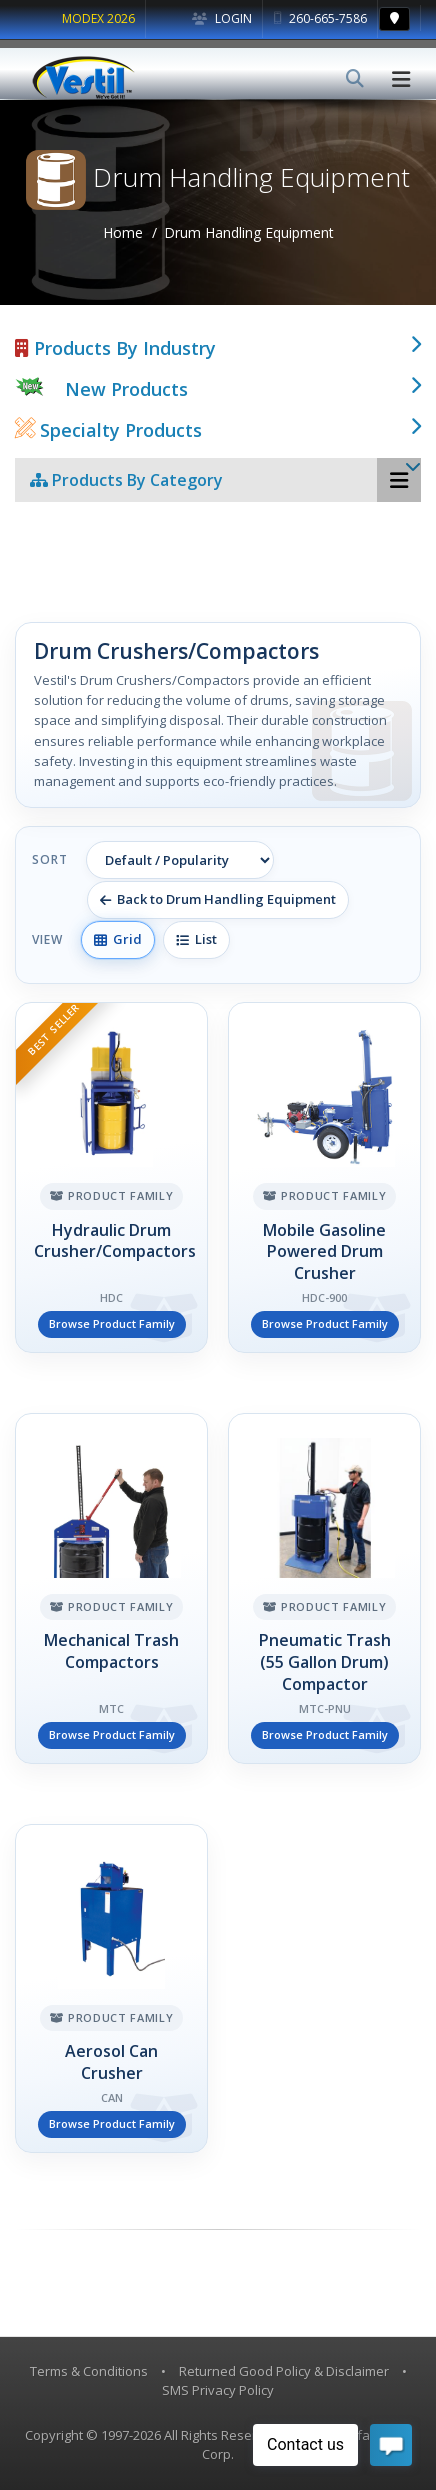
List (196, 939)
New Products (126, 389)
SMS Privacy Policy (218, 2390)
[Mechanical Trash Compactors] (111, 1588)
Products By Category (126, 480)
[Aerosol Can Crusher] (111, 1988)
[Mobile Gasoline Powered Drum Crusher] (324, 1177)
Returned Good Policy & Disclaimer (284, 2371)
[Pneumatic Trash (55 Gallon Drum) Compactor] (324, 1588)
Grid (118, 939)
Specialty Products (108, 430)
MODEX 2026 (98, 18)
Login (222, 18)
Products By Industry (115, 348)
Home (123, 232)
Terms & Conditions (89, 2371)
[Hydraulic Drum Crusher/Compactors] (111, 1177)
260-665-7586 (320, 18)
